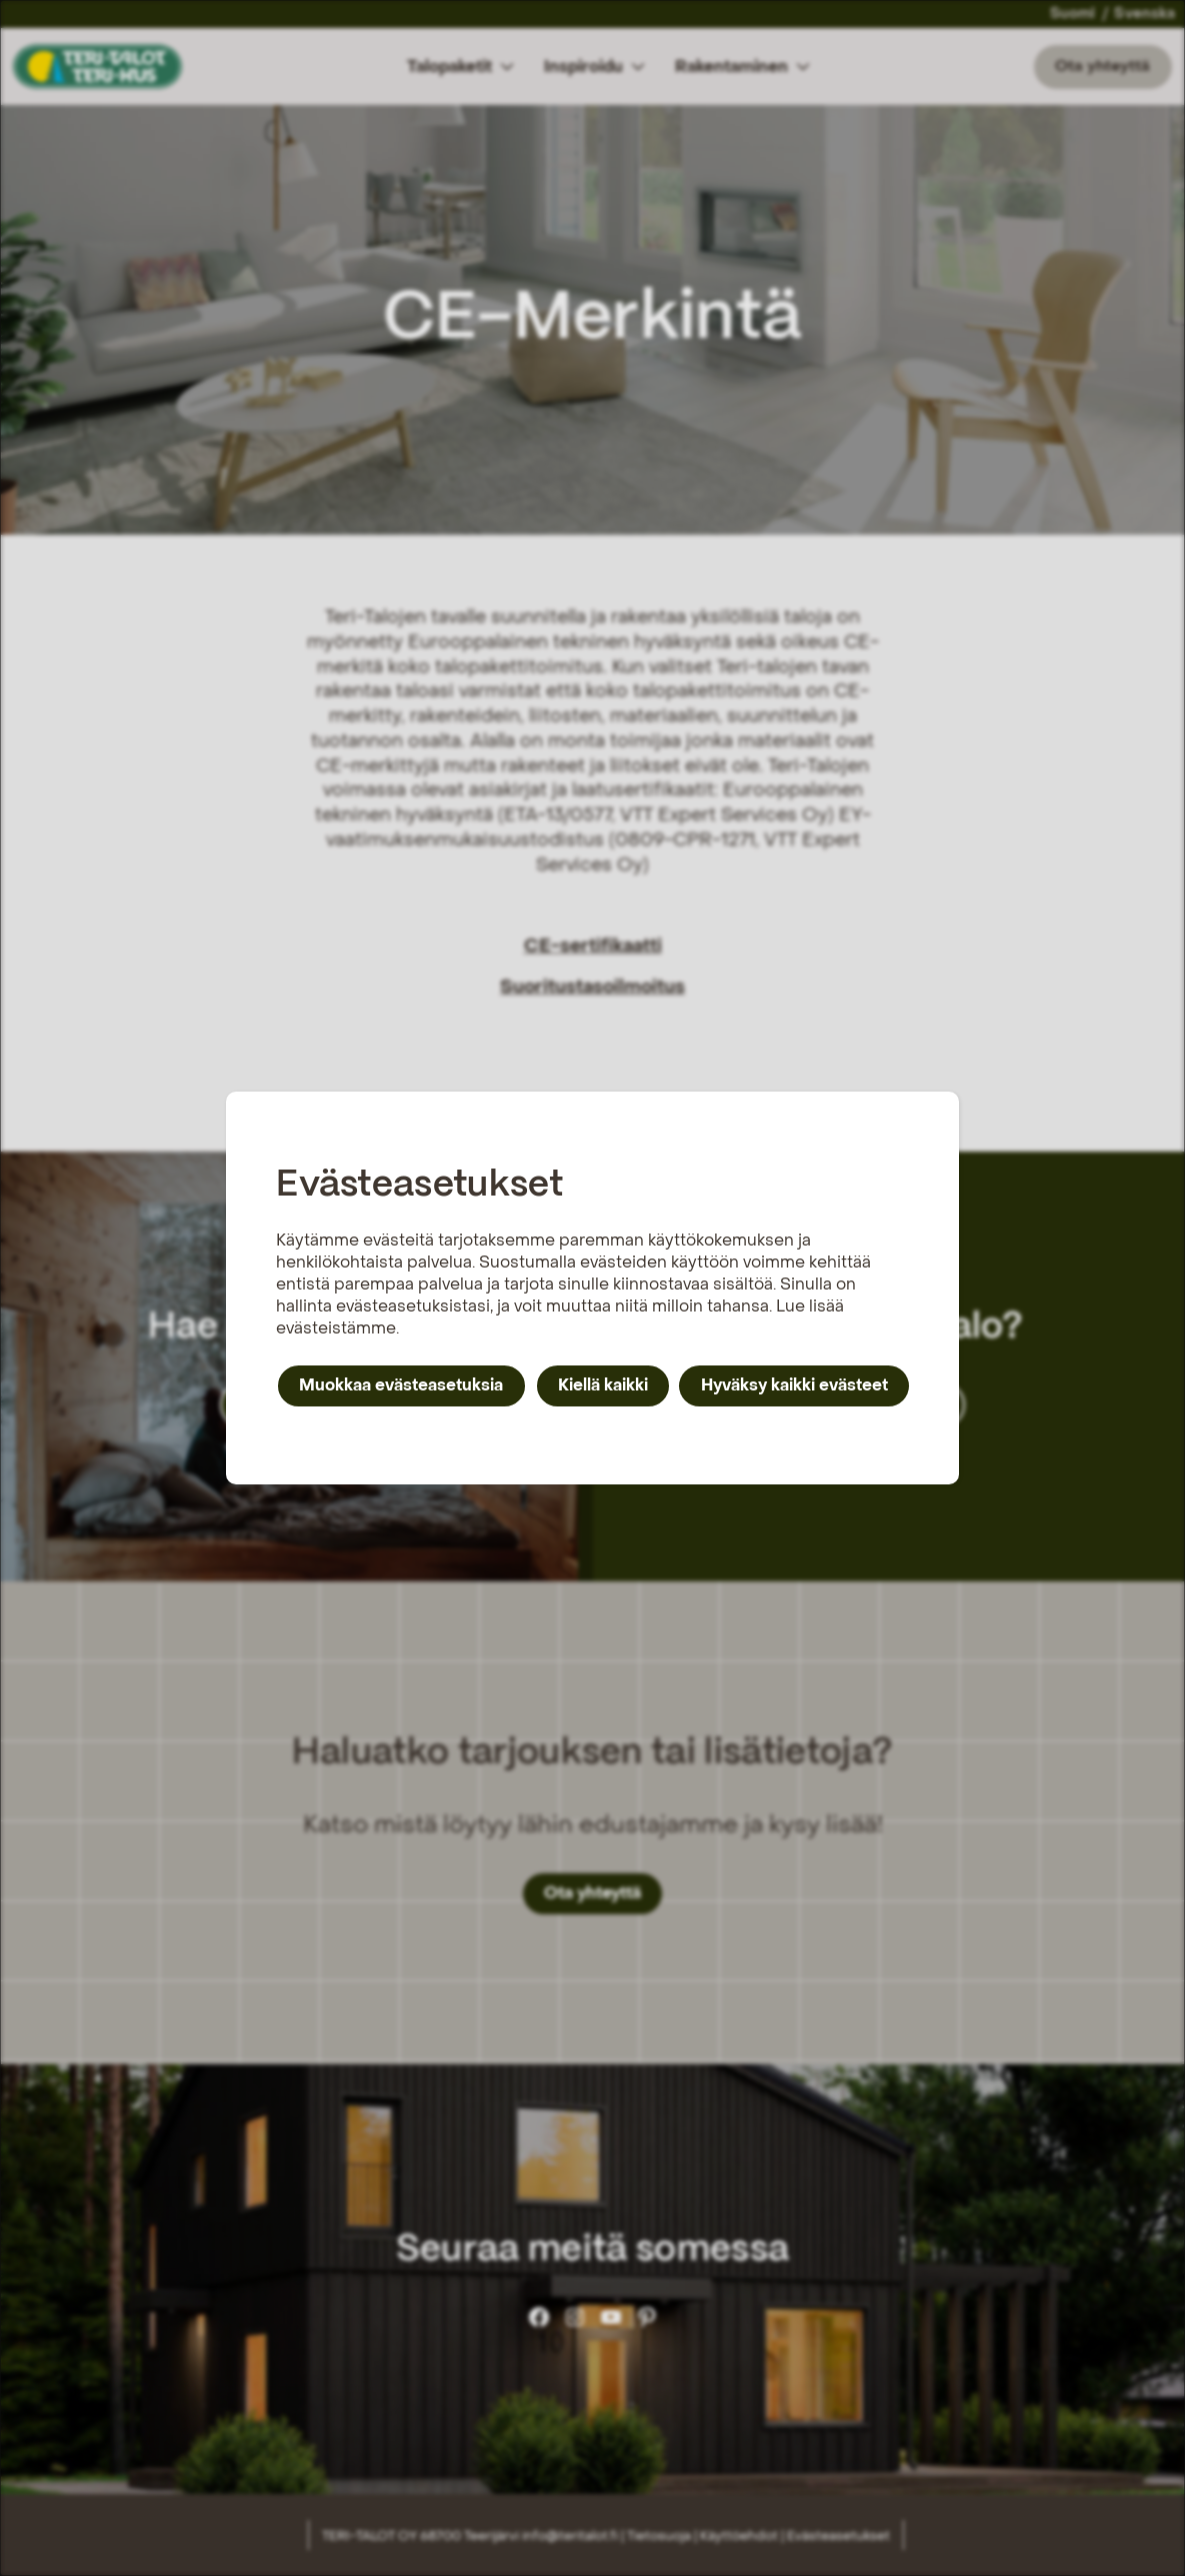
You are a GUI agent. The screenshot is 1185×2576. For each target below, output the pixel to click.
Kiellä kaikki (603, 1384)
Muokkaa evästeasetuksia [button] (401, 1384)
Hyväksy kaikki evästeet (794, 1384)
